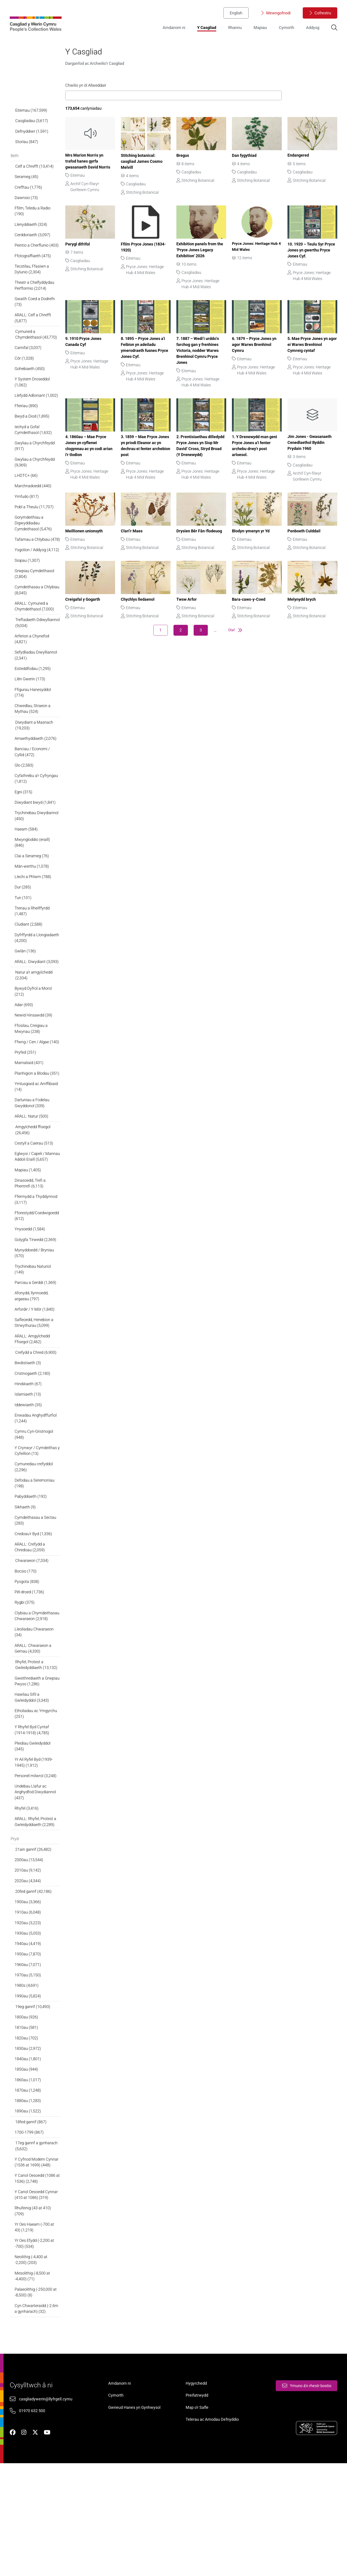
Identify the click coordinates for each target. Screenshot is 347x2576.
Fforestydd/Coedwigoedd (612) (39, 1278)
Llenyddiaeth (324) (33, 241)
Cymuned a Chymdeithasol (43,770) (38, 354)
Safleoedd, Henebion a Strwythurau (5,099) (36, 1388)
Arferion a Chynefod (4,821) (34, 673)
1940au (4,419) (30, 2033)
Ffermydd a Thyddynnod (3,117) (38, 1261)
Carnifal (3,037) (30, 368)
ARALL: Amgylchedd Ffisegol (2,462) (34, 1405)
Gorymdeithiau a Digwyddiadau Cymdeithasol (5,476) (35, 548)
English (233, 14)
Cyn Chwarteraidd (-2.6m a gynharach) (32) (38, 2408)
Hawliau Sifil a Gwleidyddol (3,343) (34, 1779)
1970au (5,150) (30, 2065)
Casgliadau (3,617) (33, 135)
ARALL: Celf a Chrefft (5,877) (35, 337)
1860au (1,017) (30, 2172)
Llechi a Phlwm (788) (35, 918)
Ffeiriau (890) (28, 428)
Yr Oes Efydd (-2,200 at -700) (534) (36, 2341)
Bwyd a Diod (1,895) (34, 438)
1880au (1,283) (30, 2194)
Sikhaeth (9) (27, 1578)
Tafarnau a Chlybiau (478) (34, 568)
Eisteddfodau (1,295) (35, 704)
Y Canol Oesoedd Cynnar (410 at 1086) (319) (38, 2291)
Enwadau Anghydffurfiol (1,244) (38, 1486)
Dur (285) (25, 928)
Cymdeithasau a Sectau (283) (37, 1591)
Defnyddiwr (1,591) (33, 145)
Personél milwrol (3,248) (38, 1860)
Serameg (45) (28, 192)
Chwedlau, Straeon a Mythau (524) (35, 745)
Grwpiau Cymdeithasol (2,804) (36, 606)
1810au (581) (28, 2119)
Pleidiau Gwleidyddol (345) (35, 1829)
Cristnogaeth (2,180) (34, 1440)
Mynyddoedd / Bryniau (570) (36, 1317)
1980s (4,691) (29, 2075)
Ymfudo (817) (29, 521)
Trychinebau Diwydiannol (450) (39, 855)
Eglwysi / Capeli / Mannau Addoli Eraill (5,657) (34, 1214)
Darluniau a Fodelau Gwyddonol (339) (34, 1156)
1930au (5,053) (30, 2022)
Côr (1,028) (26, 379)
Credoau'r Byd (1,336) (35, 1605)
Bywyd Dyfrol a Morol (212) (35, 1036)
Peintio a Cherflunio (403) (39, 263)
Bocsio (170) (28, 1644)
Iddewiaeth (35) (30, 1473)
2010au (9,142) (30, 1957)
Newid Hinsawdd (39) (35, 1060)
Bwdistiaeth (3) (30, 1429)
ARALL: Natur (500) (33, 1170)
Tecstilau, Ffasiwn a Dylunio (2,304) (34, 287)
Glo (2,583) (26, 803)
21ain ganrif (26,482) (35, 1935)
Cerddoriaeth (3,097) (34, 252)
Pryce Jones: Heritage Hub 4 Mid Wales (255, 261)
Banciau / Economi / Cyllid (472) (34, 789)
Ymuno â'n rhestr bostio (304, 2493)
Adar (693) (26, 1049)
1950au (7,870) (30, 2043)
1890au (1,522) (30, 2205)
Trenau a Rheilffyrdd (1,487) (34, 953)
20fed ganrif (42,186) (35, 1979)
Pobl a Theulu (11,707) (36, 531)
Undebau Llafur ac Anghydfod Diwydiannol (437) (37, 1877)
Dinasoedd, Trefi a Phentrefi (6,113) (32, 1245)
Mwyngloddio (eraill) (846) (34, 883)
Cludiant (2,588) (30, 967)
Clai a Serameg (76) (34, 896)
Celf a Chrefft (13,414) (36, 181)
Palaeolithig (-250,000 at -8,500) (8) (38, 2391)
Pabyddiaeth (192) (33, 1567)
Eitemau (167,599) (33, 124)
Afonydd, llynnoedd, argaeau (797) (33, 1361)
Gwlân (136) (27, 994)
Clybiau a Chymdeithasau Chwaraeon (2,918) (33, 1692)
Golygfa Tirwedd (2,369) (37, 1303)
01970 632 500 (34, 2519)
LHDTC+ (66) (28, 499)
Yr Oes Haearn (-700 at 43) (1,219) (36, 2324)
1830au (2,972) (30, 2140)
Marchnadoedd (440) (35, 510)
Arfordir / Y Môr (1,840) (37, 1374)
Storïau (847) (28, 156)
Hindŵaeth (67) (30, 1451)
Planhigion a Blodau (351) (34, 1123)
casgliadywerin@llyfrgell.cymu (48, 2507)
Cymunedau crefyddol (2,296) (36, 1536)
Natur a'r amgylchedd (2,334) (36, 1019)
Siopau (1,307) (29, 593)
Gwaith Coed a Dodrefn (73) (37, 321)
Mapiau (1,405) (30, 1231)
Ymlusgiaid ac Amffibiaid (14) (38, 1139)
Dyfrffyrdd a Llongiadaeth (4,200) (39, 980)
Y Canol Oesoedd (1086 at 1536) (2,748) (37, 2274)
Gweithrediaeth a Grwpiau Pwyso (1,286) (37, 1763)
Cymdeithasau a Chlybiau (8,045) (31, 623)
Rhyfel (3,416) (29, 1893)
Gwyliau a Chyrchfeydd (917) (37, 469)
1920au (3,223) (30, 2011)
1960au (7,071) (30, 2054)
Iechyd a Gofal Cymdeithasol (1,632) (35, 452)
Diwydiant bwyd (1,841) (37, 841)
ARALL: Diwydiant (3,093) (39, 1005)
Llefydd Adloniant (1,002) (38, 417)
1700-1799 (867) (31, 2226)
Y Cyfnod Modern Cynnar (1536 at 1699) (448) (39, 2257)
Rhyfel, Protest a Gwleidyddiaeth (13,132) (38, 1746)
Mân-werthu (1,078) (34, 907)
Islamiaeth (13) (30, 1462)
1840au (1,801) (30, 2151)
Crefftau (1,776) (30, 203)
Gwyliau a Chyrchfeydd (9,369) (37, 486)
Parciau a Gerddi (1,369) (37, 1347)
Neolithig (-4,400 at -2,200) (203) (33, 2357)
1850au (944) (28, 2162)
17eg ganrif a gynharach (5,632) (38, 2240)
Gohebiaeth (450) (32, 389)
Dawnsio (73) (28, 214)
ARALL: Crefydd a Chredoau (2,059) (32, 1619)
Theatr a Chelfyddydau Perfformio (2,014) (36, 304)
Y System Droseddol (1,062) (34, 403)
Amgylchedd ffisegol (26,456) (35, 1184)
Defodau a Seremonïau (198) (37, 1553)
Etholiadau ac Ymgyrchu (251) (38, 1796)
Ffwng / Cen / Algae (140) (39, 1088)
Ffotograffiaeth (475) (35, 273)
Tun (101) (25, 939)
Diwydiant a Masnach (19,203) (36, 762)
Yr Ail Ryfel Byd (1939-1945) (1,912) (36, 1846)
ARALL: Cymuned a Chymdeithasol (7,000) (36, 640)
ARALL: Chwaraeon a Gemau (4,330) (35, 1729)
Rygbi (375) (27, 1676)
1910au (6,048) (30, 2000)
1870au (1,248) (30, 2183)
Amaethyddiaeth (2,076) (38, 776)
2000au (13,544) (31, 1946)
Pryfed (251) (27, 1098)
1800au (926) (28, 2108)
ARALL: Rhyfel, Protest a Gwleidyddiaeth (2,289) (37, 1907)
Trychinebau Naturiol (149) (35, 1333)
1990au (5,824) (30, 2086)
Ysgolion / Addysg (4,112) (39, 582)
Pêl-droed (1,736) (31, 1665)
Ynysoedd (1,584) (32, 1292)
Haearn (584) (28, 869)
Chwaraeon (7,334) (34, 1633)
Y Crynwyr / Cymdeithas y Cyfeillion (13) (38, 1520)
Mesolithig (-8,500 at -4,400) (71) (34, 2374)
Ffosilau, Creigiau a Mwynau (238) (33, 1074)
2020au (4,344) (30, 1968)
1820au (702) (28, 2129)
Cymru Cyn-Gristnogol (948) (36, 1503)
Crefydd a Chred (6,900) (38, 1419)
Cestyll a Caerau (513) (36, 1198)
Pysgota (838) (29, 1654)
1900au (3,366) (30, 1989)
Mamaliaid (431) (31, 1109)
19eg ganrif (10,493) (34, 2097)
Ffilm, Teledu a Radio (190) (35, 227)
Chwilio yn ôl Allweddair (87, 92)
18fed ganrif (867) (33, 2216)
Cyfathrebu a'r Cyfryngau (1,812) (38, 817)
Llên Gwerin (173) (32, 714)
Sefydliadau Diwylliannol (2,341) (38, 690)
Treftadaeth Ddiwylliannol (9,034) (35, 657)
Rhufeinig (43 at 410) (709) (35, 2307)
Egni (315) (26, 831)
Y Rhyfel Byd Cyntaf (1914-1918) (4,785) (34, 1813)
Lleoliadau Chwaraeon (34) (36, 1712)
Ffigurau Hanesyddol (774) (35, 728)
